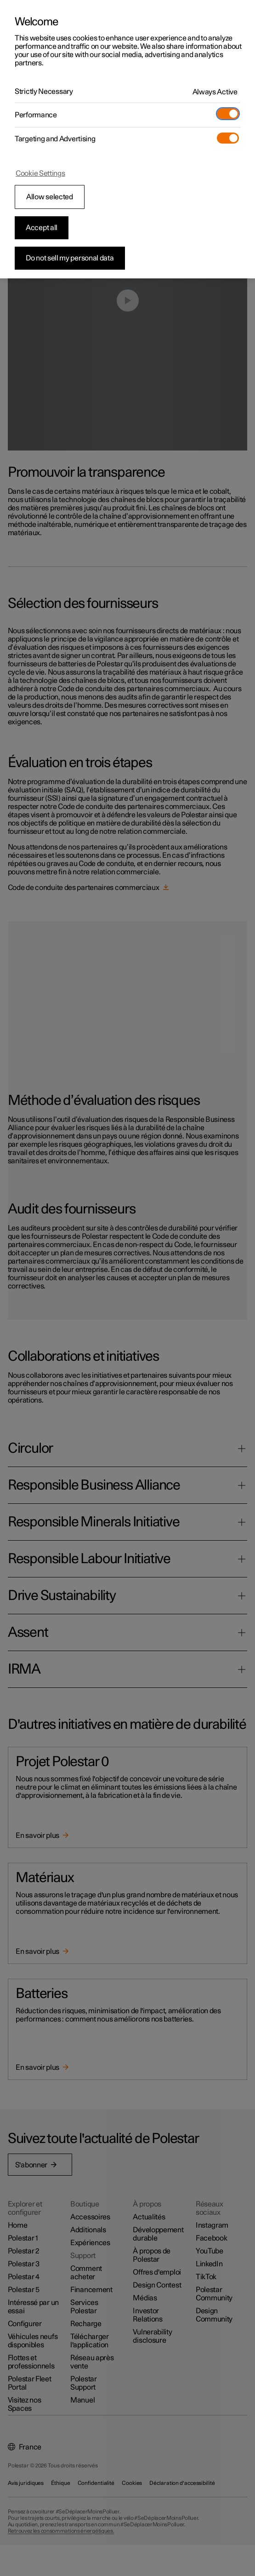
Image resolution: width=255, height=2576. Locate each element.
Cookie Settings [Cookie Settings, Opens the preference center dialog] (40, 173)
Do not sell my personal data (70, 258)
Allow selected (49, 197)
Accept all (41, 227)
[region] (127, 139)
